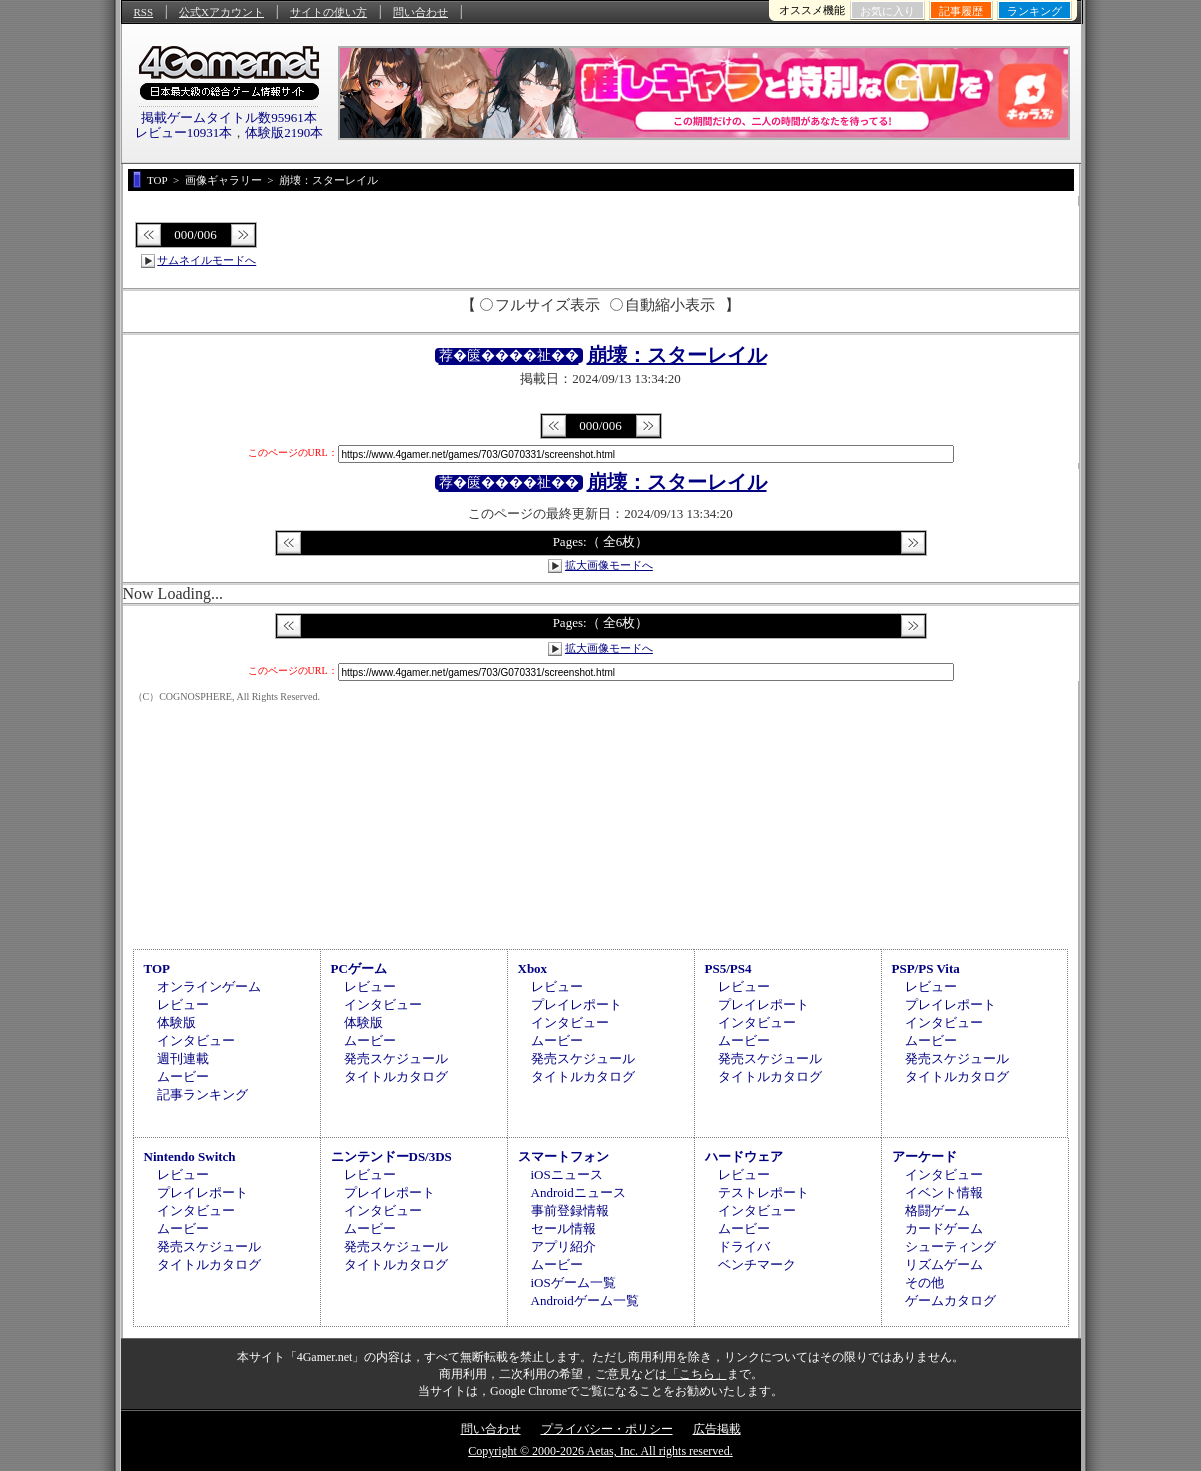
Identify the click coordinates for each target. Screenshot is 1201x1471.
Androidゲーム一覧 (585, 1300)
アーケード (924, 1156)
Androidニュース (578, 1192)
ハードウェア (744, 1156)
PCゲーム (359, 968)
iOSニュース (567, 1174)
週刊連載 (183, 1058)
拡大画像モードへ (609, 565)
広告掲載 (717, 1429)
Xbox (533, 968)
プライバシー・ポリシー (607, 1429)
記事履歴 (961, 11)
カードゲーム (944, 1228)
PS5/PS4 (728, 968)
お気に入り (887, 11)
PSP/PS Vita (926, 968)
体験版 (176, 1022)
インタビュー (196, 1040)
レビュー (183, 1004)
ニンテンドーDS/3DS (391, 1156)
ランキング (1034, 11)
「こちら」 (697, 1374)
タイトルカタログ (396, 1076)
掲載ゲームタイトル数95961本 (229, 117)
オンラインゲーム (209, 986)
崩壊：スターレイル (677, 355)
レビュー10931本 (184, 132)
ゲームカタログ (950, 1300)
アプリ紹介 (563, 1246)
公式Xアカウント (221, 12)
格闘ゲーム (937, 1210)
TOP (157, 968)
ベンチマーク (757, 1264)
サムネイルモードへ (206, 260)
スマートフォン (563, 1156)
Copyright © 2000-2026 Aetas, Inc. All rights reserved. (600, 1451)
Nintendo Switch (190, 1156)
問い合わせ (420, 12)
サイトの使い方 (328, 12)
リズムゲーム (944, 1264)
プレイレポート (576, 1004)
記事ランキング (202, 1094)
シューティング (950, 1246)
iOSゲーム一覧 (573, 1282)
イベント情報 (944, 1192)
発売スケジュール (396, 1058)
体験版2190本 (284, 132)
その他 (924, 1282)
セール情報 (563, 1228)
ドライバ (744, 1246)
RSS (144, 12)
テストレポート (763, 1192)
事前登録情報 (570, 1210)
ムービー (183, 1076)
